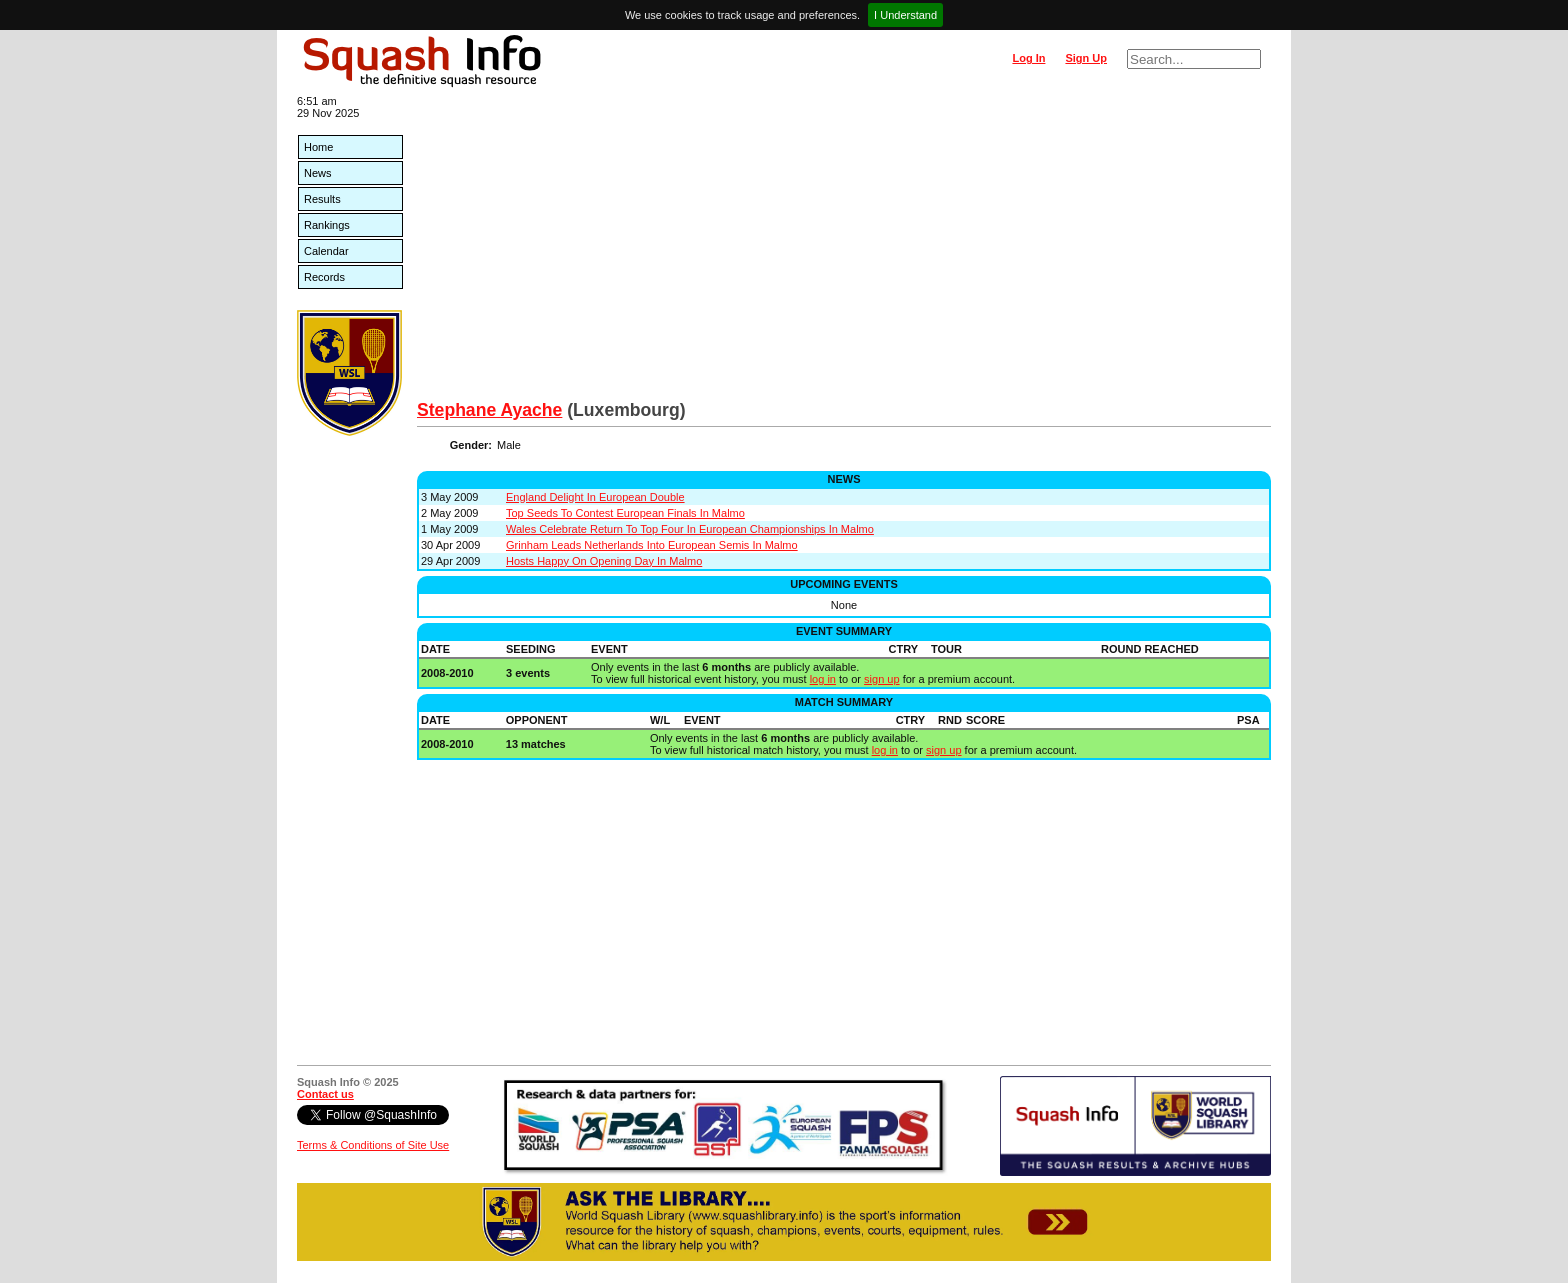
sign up (881, 679)
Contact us (325, 1094)
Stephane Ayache (489, 410)
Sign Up (1086, 58)
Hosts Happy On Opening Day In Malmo (604, 561)
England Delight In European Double (595, 497)
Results (322, 199)
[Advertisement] (844, 250)
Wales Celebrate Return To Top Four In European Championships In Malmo (690, 529)
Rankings (327, 225)
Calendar (326, 251)
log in (823, 679)
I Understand (905, 15)
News (318, 173)
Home (318, 147)
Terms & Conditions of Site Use (373, 1145)
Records (324, 277)
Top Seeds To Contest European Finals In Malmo (625, 513)
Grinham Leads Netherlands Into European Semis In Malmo (652, 545)
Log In (1028, 58)
